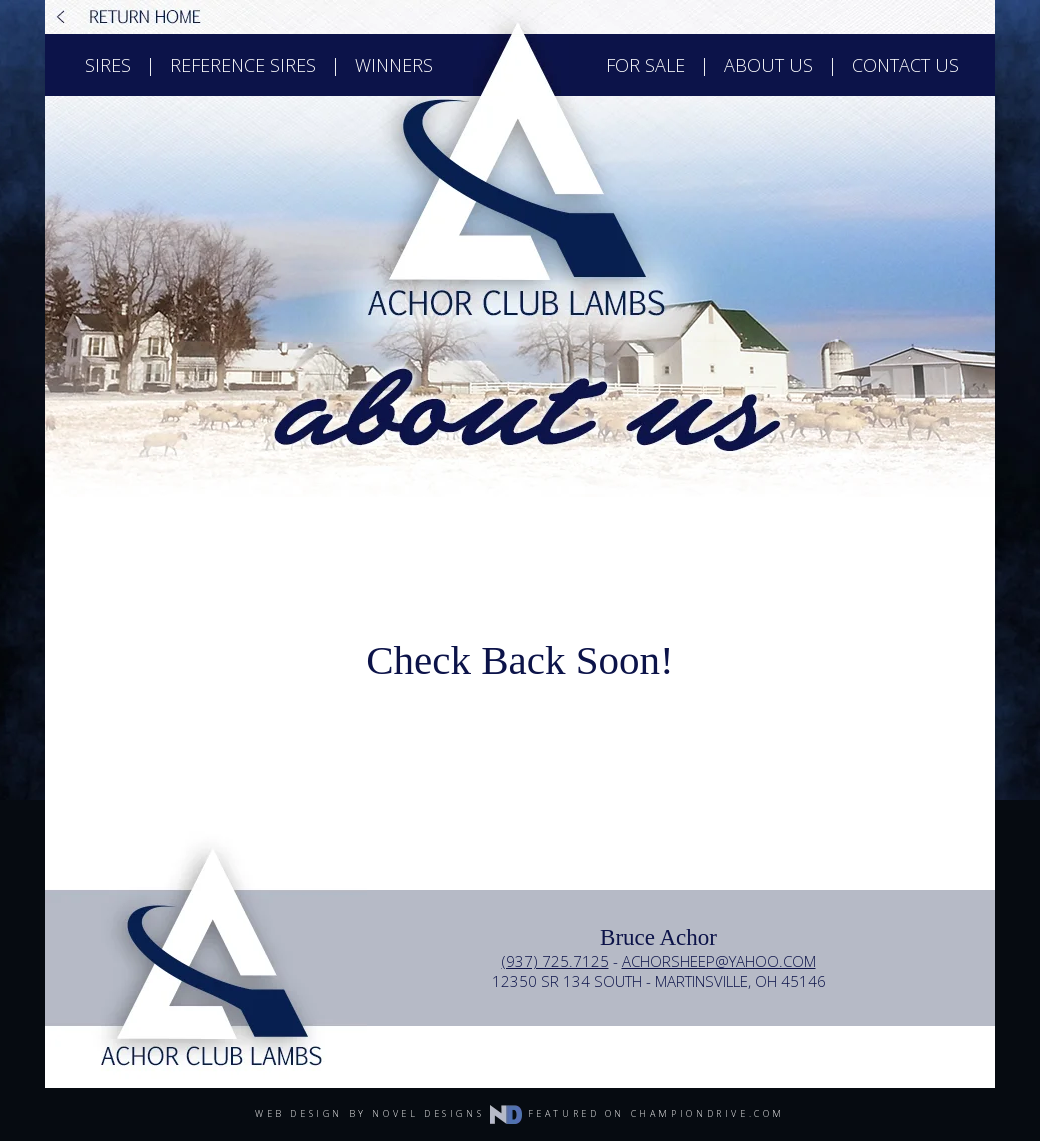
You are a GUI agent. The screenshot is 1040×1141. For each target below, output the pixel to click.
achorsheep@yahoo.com (719, 961)
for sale (645, 65)
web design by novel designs (388, 1113)
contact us (905, 65)
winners (394, 65)
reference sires (243, 65)
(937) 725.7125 (555, 961)
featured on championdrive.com (656, 1113)
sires (108, 65)
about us (768, 65)
